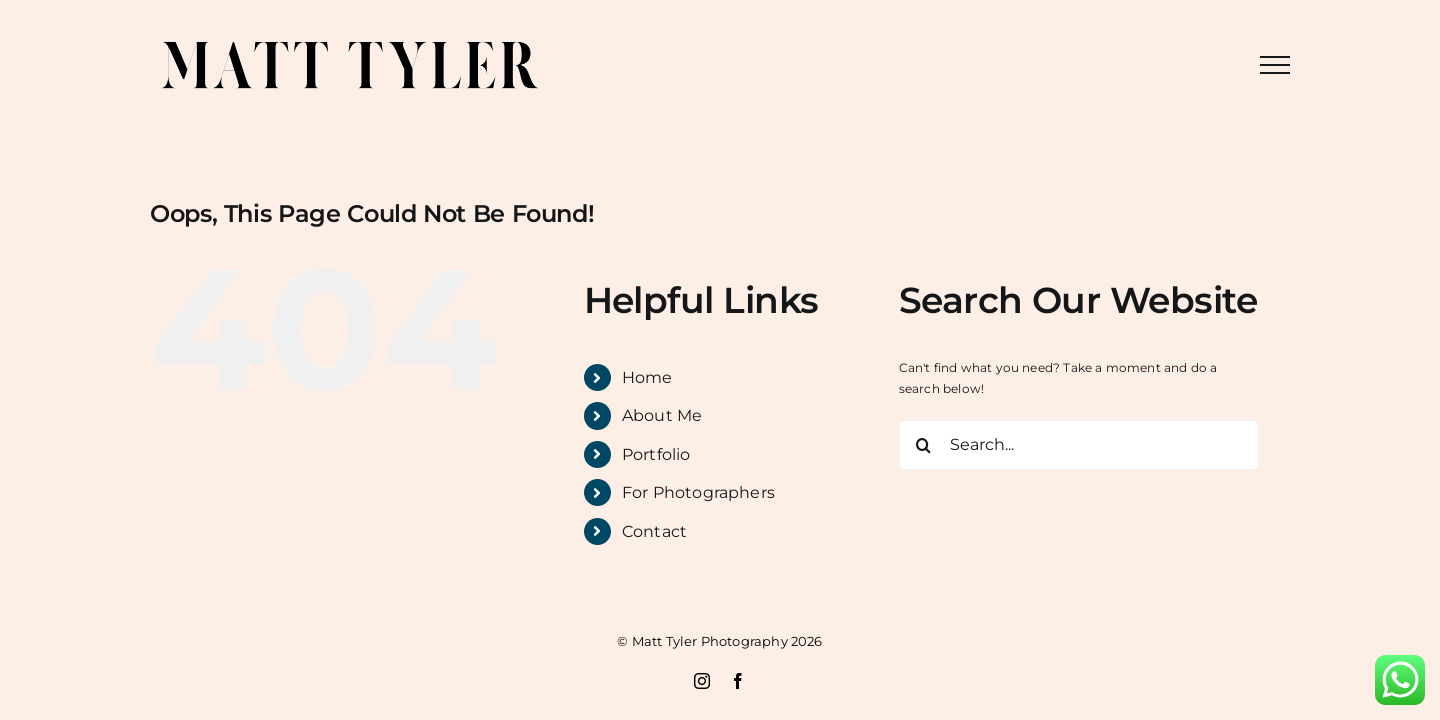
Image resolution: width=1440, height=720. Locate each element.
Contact (654, 531)
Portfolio (656, 454)
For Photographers (698, 492)
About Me (662, 415)
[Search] (924, 445)
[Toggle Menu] (1275, 65)
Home (647, 377)
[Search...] (1079, 445)
